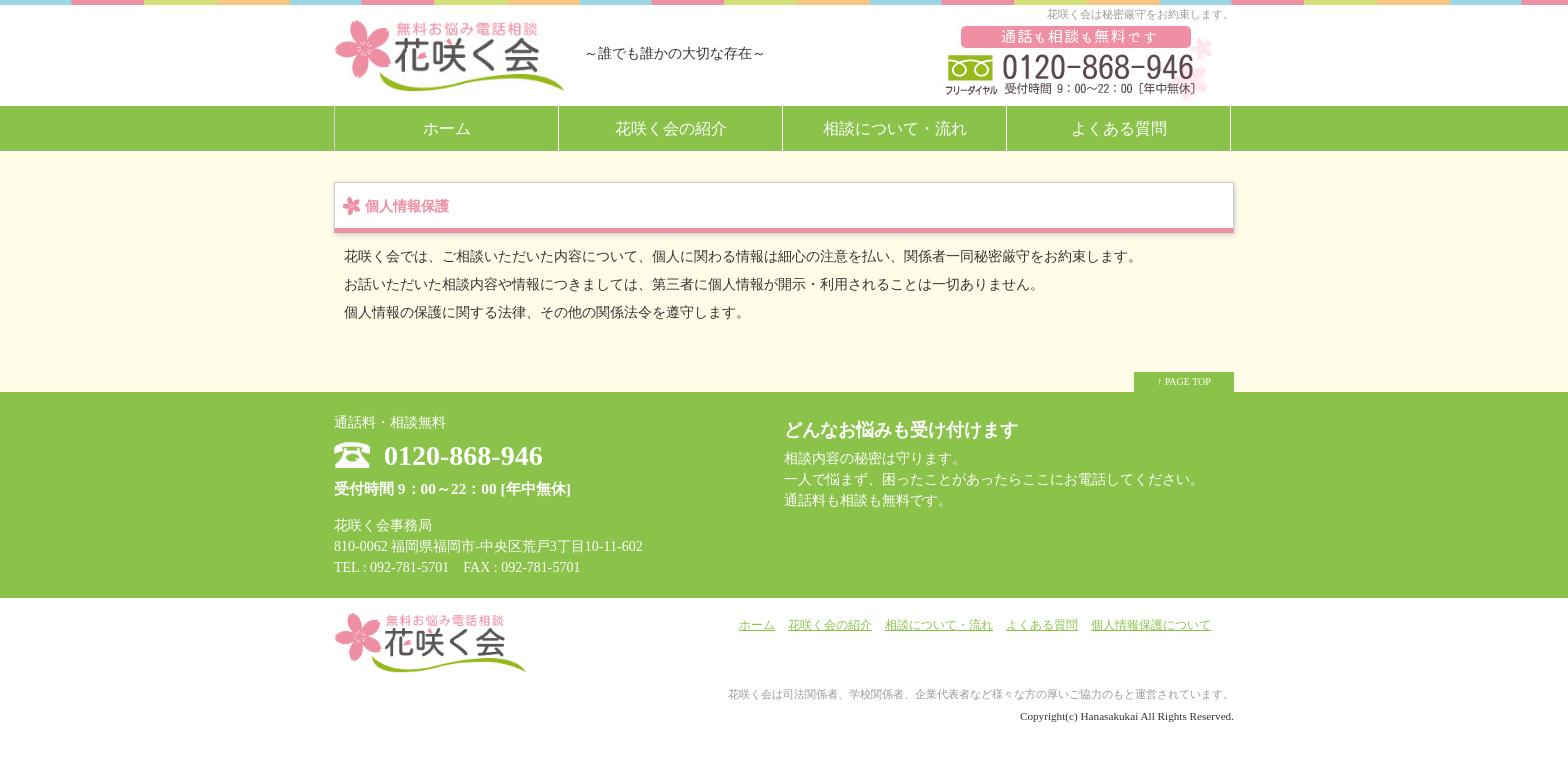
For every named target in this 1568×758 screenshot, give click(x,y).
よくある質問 (1119, 128)
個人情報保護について (1151, 625)
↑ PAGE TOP (1184, 381)
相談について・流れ (895, 128)
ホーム (447, 128)
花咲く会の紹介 (671, 128)
